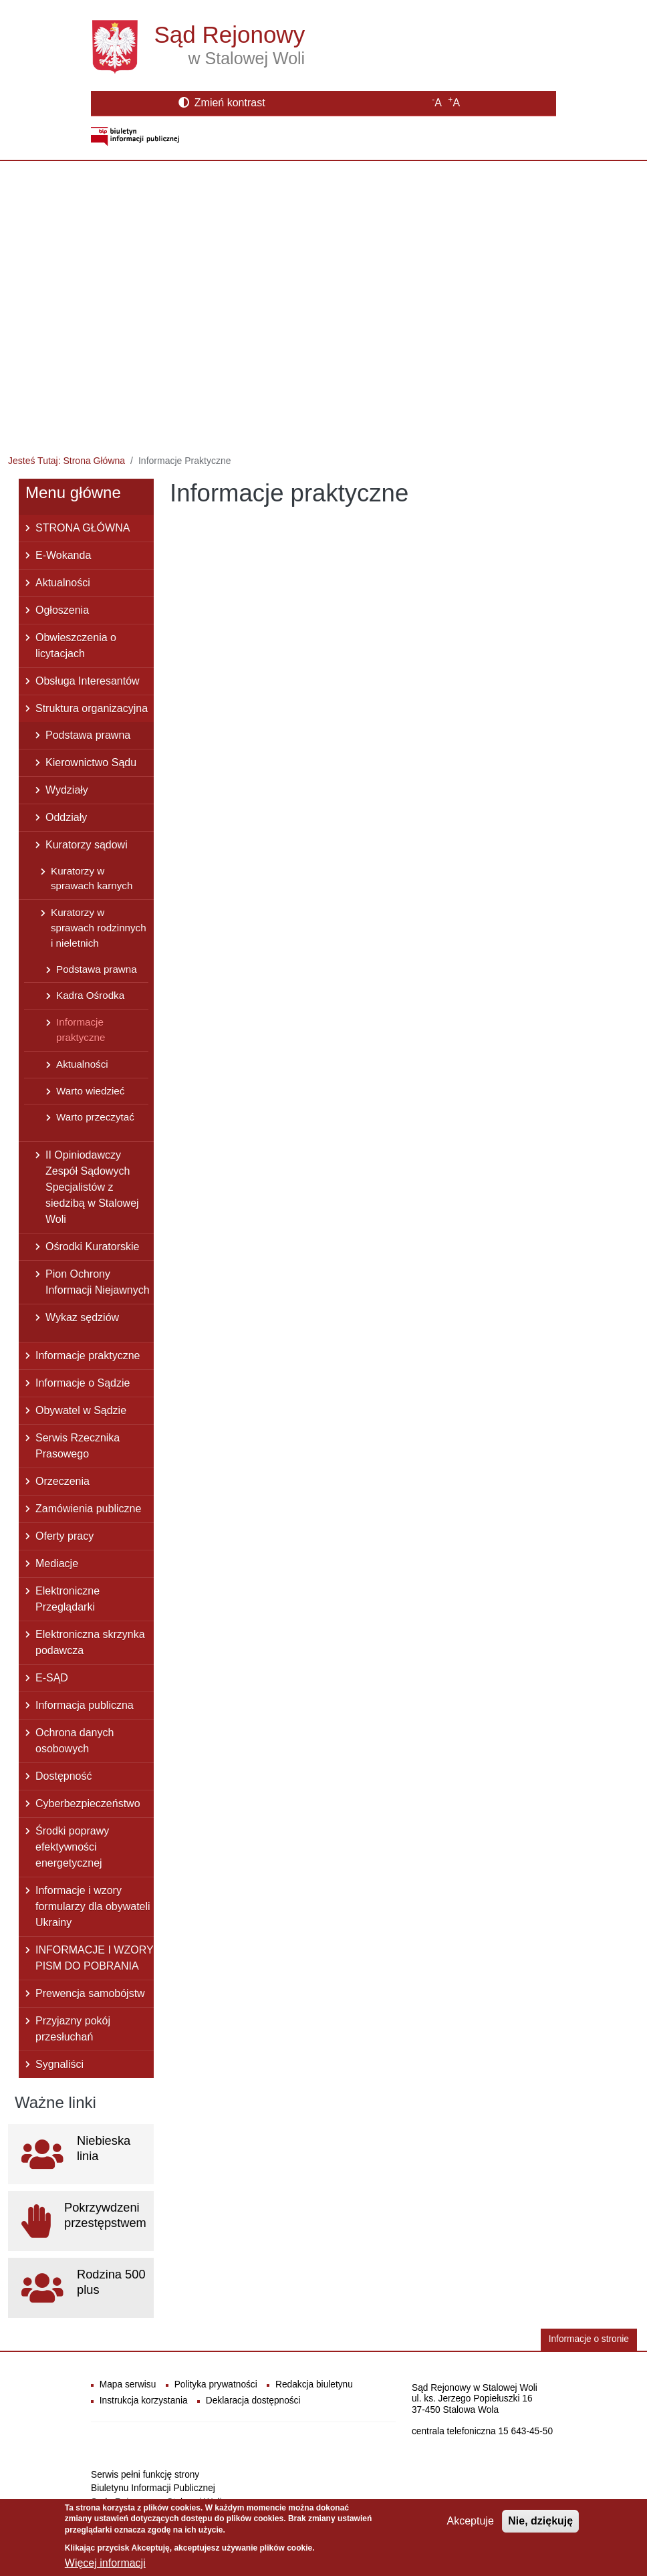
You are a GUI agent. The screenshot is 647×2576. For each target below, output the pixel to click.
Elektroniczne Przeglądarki (67, 1599)
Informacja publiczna (84, 1705)
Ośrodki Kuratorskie (92, 1246)
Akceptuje (470, 2525)
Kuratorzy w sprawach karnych (91, 878)
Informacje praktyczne (80, 1029)
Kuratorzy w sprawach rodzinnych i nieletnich (98, 928)
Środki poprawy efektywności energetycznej (72, 1847)
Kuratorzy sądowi (86, 844)
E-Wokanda (63, 555)
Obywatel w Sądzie (80, 1410)
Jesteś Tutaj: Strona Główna (66, 460)
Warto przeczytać (95, 1117)
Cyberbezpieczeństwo (87, 1803)
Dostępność (63, 1776)
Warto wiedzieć (90, 1090)
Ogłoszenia (62, 610)
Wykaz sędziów (82, 1317)
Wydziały (66, 790)
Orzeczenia (62, 1481)
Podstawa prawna (87, 735)
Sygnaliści (59, 2064)
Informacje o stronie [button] (589, 2339)
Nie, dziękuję (540, 2525)
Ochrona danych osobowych (74, 1740)
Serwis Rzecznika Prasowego (77, 1445)
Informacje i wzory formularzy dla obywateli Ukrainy (92, 1906)
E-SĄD (51, 1677)
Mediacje (56, 1563)
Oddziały (66, 817)
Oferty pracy (64, 1536)
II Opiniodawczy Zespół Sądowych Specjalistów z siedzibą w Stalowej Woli (92, 1187)
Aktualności (62, 582)
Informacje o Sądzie (82, 1383)
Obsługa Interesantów (87, 681)
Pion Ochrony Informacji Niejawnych (97, 1282)
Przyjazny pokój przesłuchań (72, 2028)
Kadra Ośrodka (90, 995)
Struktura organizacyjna (91, 708)
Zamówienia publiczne (88, 1508)
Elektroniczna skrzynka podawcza (90, 1642)
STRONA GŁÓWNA (82, 528)
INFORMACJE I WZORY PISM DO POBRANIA (94, 1958)
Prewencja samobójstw (90, 1993)
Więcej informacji (105, 2567)
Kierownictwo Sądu (90, 762)
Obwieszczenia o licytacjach (75, 645)
